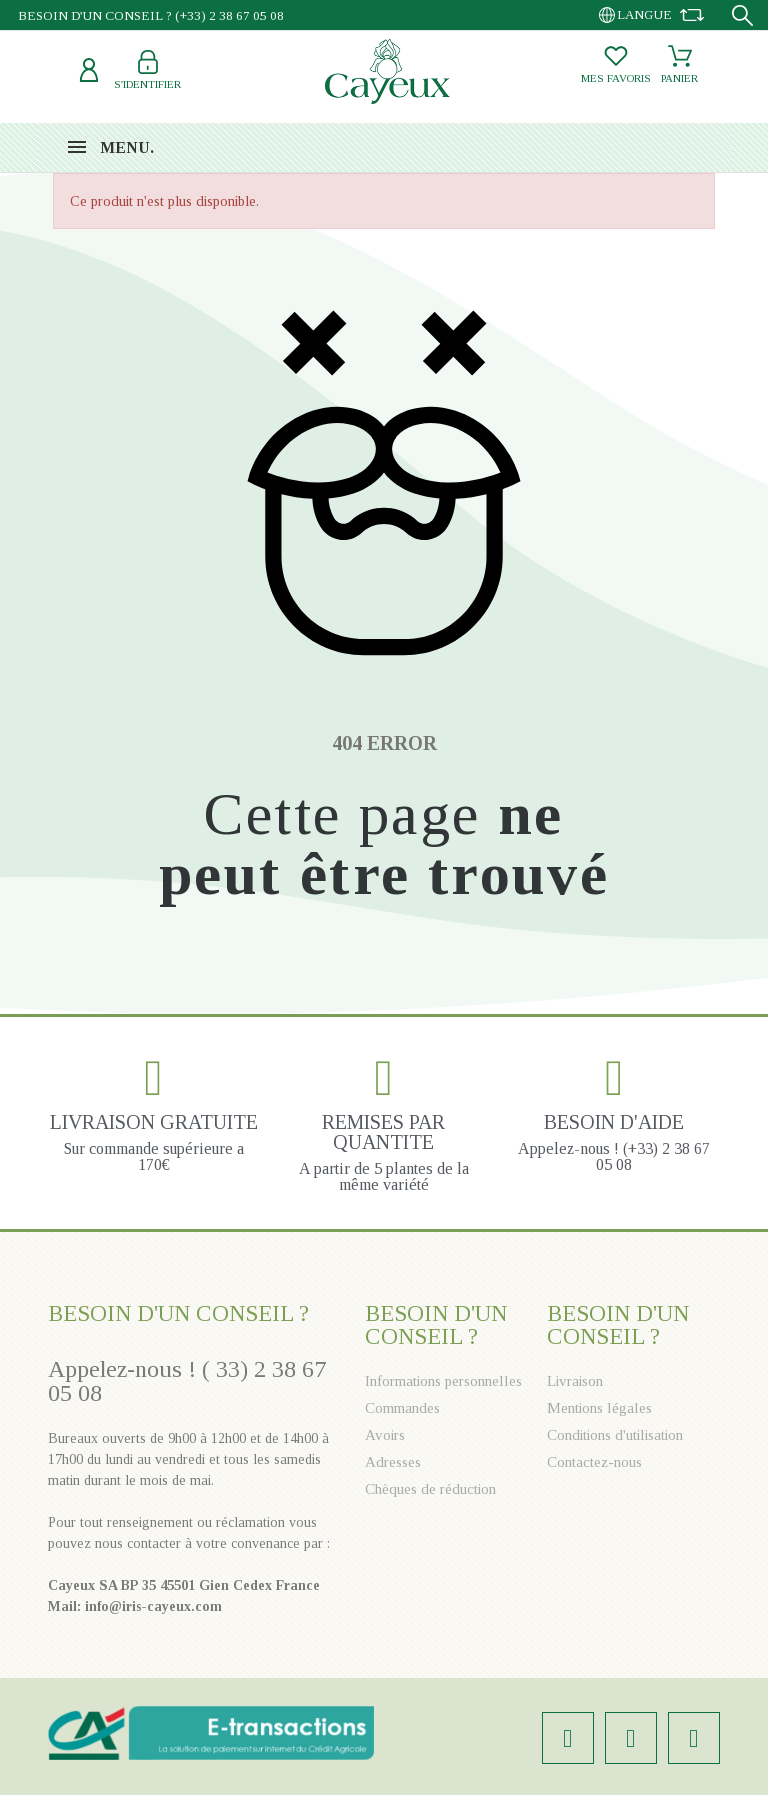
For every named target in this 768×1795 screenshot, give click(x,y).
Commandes (402, 1408)
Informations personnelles (443, 1381)
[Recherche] (742, 15)
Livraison (575, 1381)
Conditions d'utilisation (615, 1435)
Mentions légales (599, 1408)
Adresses (393, 1462)
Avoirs (385, 1435)
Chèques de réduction (430, 1489)
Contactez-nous (594, 1462)
